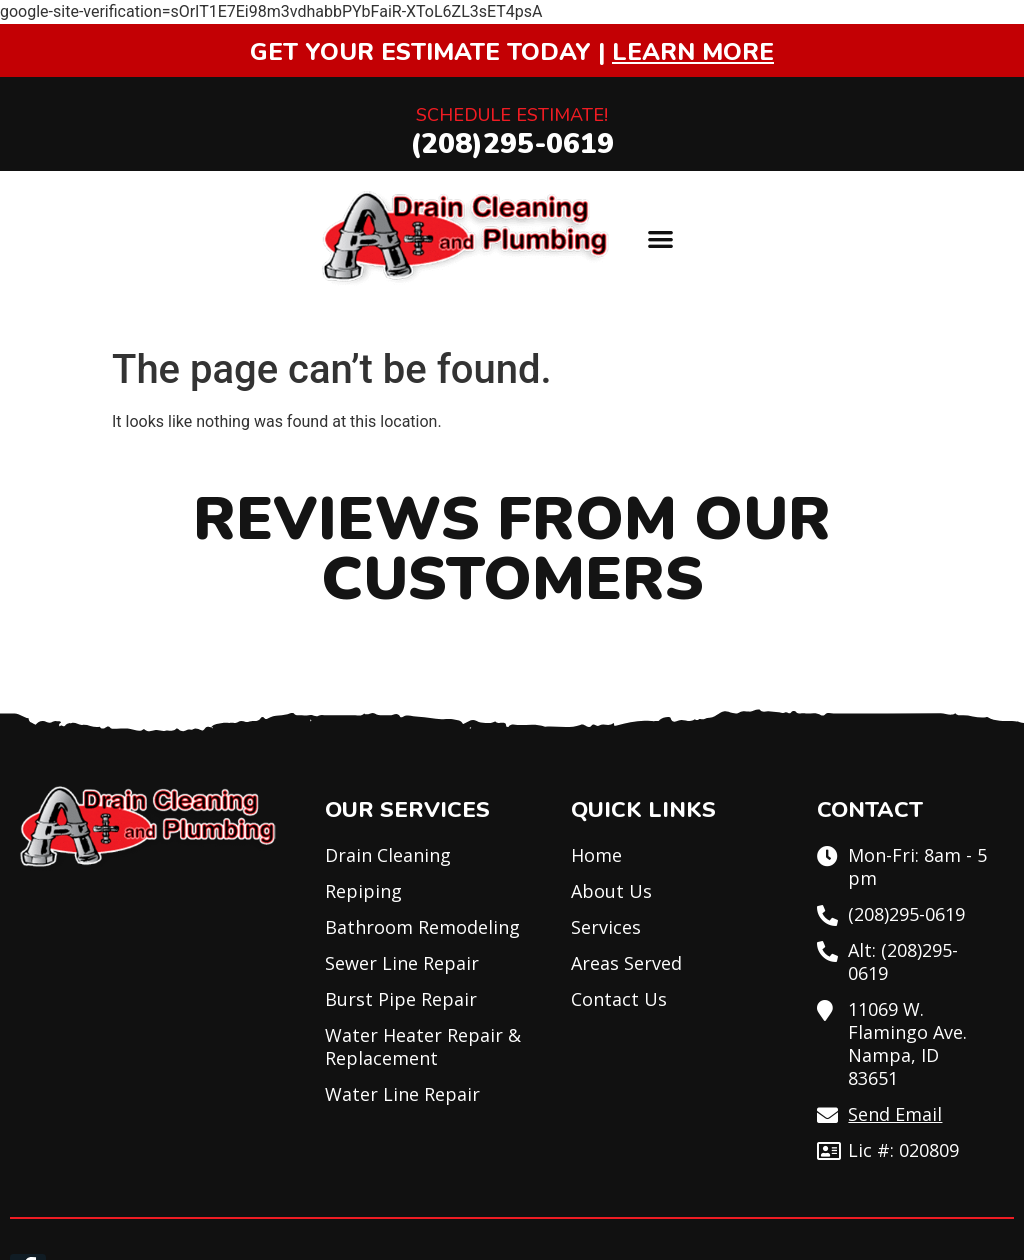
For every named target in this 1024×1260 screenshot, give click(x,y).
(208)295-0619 (512, 144)
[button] (660, 238)
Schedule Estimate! (512, 115)
